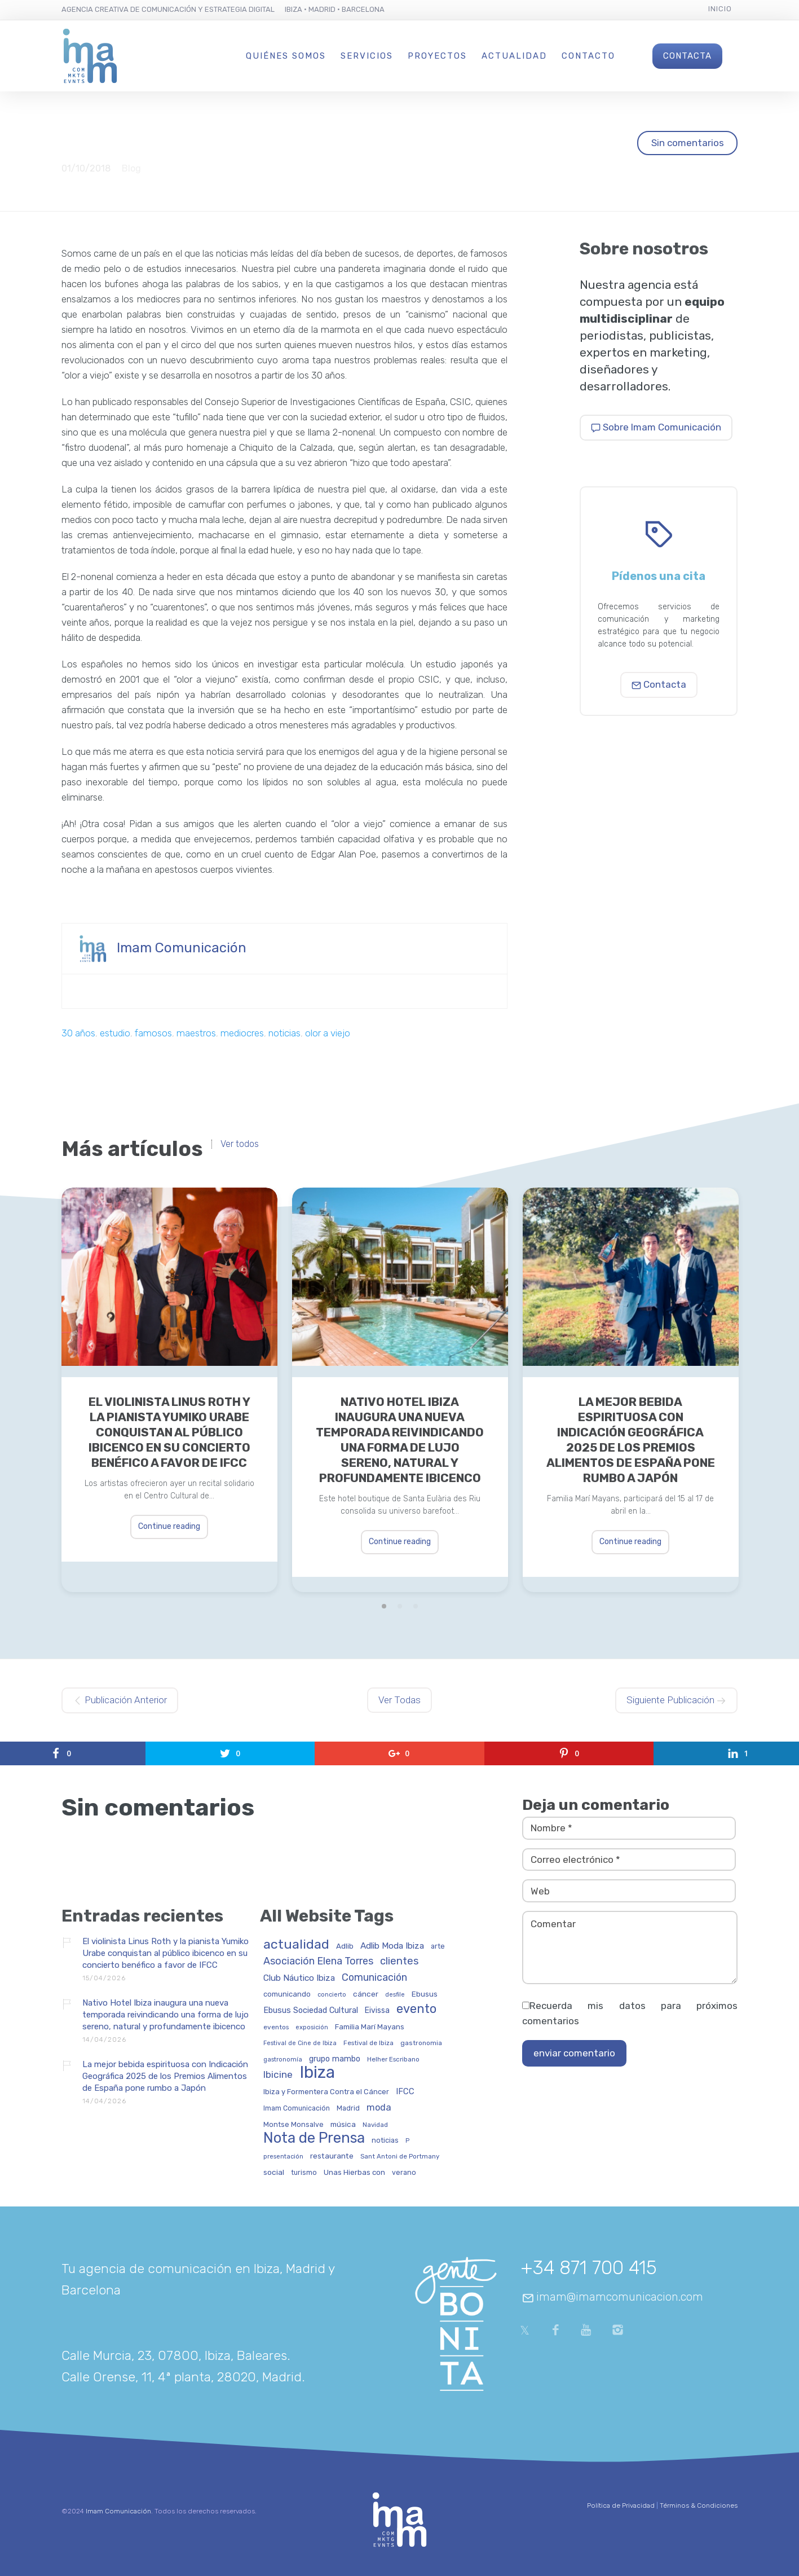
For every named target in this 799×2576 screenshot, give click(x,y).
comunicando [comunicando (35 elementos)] (287, 1994)
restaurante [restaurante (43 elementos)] (332, 2156)
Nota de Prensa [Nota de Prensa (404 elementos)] (314, 2138)
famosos (153, 1033)
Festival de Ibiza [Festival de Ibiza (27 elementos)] (368, 2043)
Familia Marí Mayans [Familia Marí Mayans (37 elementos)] (369, 2027)
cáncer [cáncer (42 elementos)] (365, 1994)
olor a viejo (327, 1033)
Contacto (588, 56)
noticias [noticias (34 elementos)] (385, 2140)
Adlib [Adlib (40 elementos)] (345, 1946)
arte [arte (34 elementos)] (438, 1946)
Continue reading (169, 1526)
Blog (131, 168)
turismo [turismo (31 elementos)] (304, 2173)
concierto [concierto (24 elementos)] (331, 1995)
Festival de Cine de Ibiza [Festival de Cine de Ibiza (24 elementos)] (300, 2043)
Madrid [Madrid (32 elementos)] (348, 2108)
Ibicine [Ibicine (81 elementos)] (278, 2075)
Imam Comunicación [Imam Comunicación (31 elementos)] (296, 2108)
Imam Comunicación (181, 948)
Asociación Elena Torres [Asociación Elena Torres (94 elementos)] (318, 1961)
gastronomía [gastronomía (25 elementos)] (282, 2059)
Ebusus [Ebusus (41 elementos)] (425, 1994)
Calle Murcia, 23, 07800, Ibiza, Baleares (174, 2355)
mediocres (242, 1033)
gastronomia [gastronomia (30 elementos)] (421, 2043)
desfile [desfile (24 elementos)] (395, 1995)
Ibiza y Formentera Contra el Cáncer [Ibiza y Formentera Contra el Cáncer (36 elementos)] (326, 2092)
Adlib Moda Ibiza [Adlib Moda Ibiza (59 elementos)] (392, 1946)
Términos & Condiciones (699, 2505)
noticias (284, 1033)
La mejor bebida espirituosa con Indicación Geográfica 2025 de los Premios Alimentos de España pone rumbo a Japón (630, 1440)
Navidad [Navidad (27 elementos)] (375, 2125)
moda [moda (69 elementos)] (379, 2108)
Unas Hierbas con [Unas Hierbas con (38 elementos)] (354, 2173)
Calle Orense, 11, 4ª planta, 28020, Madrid (181, 2377)
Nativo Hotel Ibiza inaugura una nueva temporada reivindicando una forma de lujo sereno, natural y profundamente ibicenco (400, 1440)
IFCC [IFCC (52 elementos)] (405, 2091)
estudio (115, 1033)
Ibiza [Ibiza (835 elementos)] (317, 2073)
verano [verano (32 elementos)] (404, 2173)
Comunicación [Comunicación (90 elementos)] (374, 1977)
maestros (196, 1033)
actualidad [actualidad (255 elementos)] (296, 1945)
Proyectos (437, 56)
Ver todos (239, 1144)
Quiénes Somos (286, 56)
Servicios (367, 56)
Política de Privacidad (621, 2505)
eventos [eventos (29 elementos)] (276, 2027)
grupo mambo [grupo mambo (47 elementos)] (334, 2059)
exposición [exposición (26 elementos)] (311, 2027)
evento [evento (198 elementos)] (416, 2009)
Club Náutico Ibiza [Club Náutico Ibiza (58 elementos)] (299, 1978)
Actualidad (514, 56)
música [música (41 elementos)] (343, 2124)
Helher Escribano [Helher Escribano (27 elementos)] (393, 2059)
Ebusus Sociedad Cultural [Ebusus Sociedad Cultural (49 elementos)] (310, 2010)
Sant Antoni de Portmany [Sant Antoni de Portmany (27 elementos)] (399, 2156)
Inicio (720, 9)
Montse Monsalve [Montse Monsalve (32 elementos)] (293, 2125)
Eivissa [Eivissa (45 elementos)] (377, 2010)
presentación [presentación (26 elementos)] (283, 2156)
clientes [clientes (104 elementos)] (399, 1961)
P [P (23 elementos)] (407, 2141)
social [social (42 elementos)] (273, 2172)
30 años (78, 1033)
